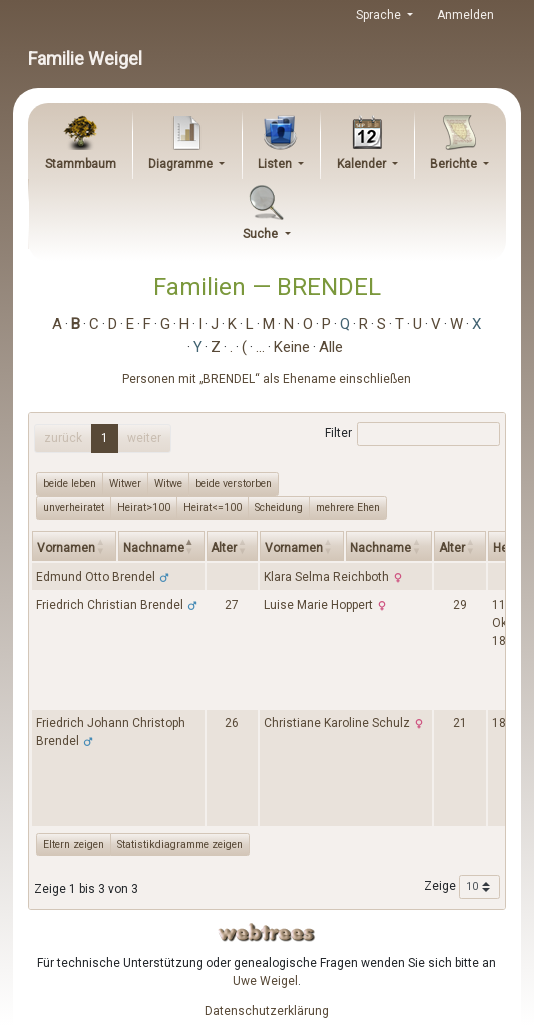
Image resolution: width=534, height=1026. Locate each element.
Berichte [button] (455, 164)
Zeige (462, 887)
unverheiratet (73, 507)
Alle (331, 347)
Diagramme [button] (182, 164)
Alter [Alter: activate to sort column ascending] (224, 548)
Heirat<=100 (212, 507)
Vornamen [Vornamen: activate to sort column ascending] (66, 548)
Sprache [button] (380, 15)
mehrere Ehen (348, 507)
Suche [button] (262, 234)
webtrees (267, 932)
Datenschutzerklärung (267, 1011)
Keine (292, 347)
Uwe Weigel (265, 981)
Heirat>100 (143, 507)
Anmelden (465, 15)
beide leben (69, 483)
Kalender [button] (363, 164)
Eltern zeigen (73, 844)
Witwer (125, 483)
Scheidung (279, 507)
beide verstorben (233, 483)
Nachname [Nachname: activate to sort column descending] (153, 548)
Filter (412, 434)
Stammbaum (80, 164)
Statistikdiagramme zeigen (180, 844)
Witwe (168, 483)
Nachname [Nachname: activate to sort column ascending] (380, 548)
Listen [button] (276, 164)
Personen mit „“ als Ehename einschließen (266, 379)
